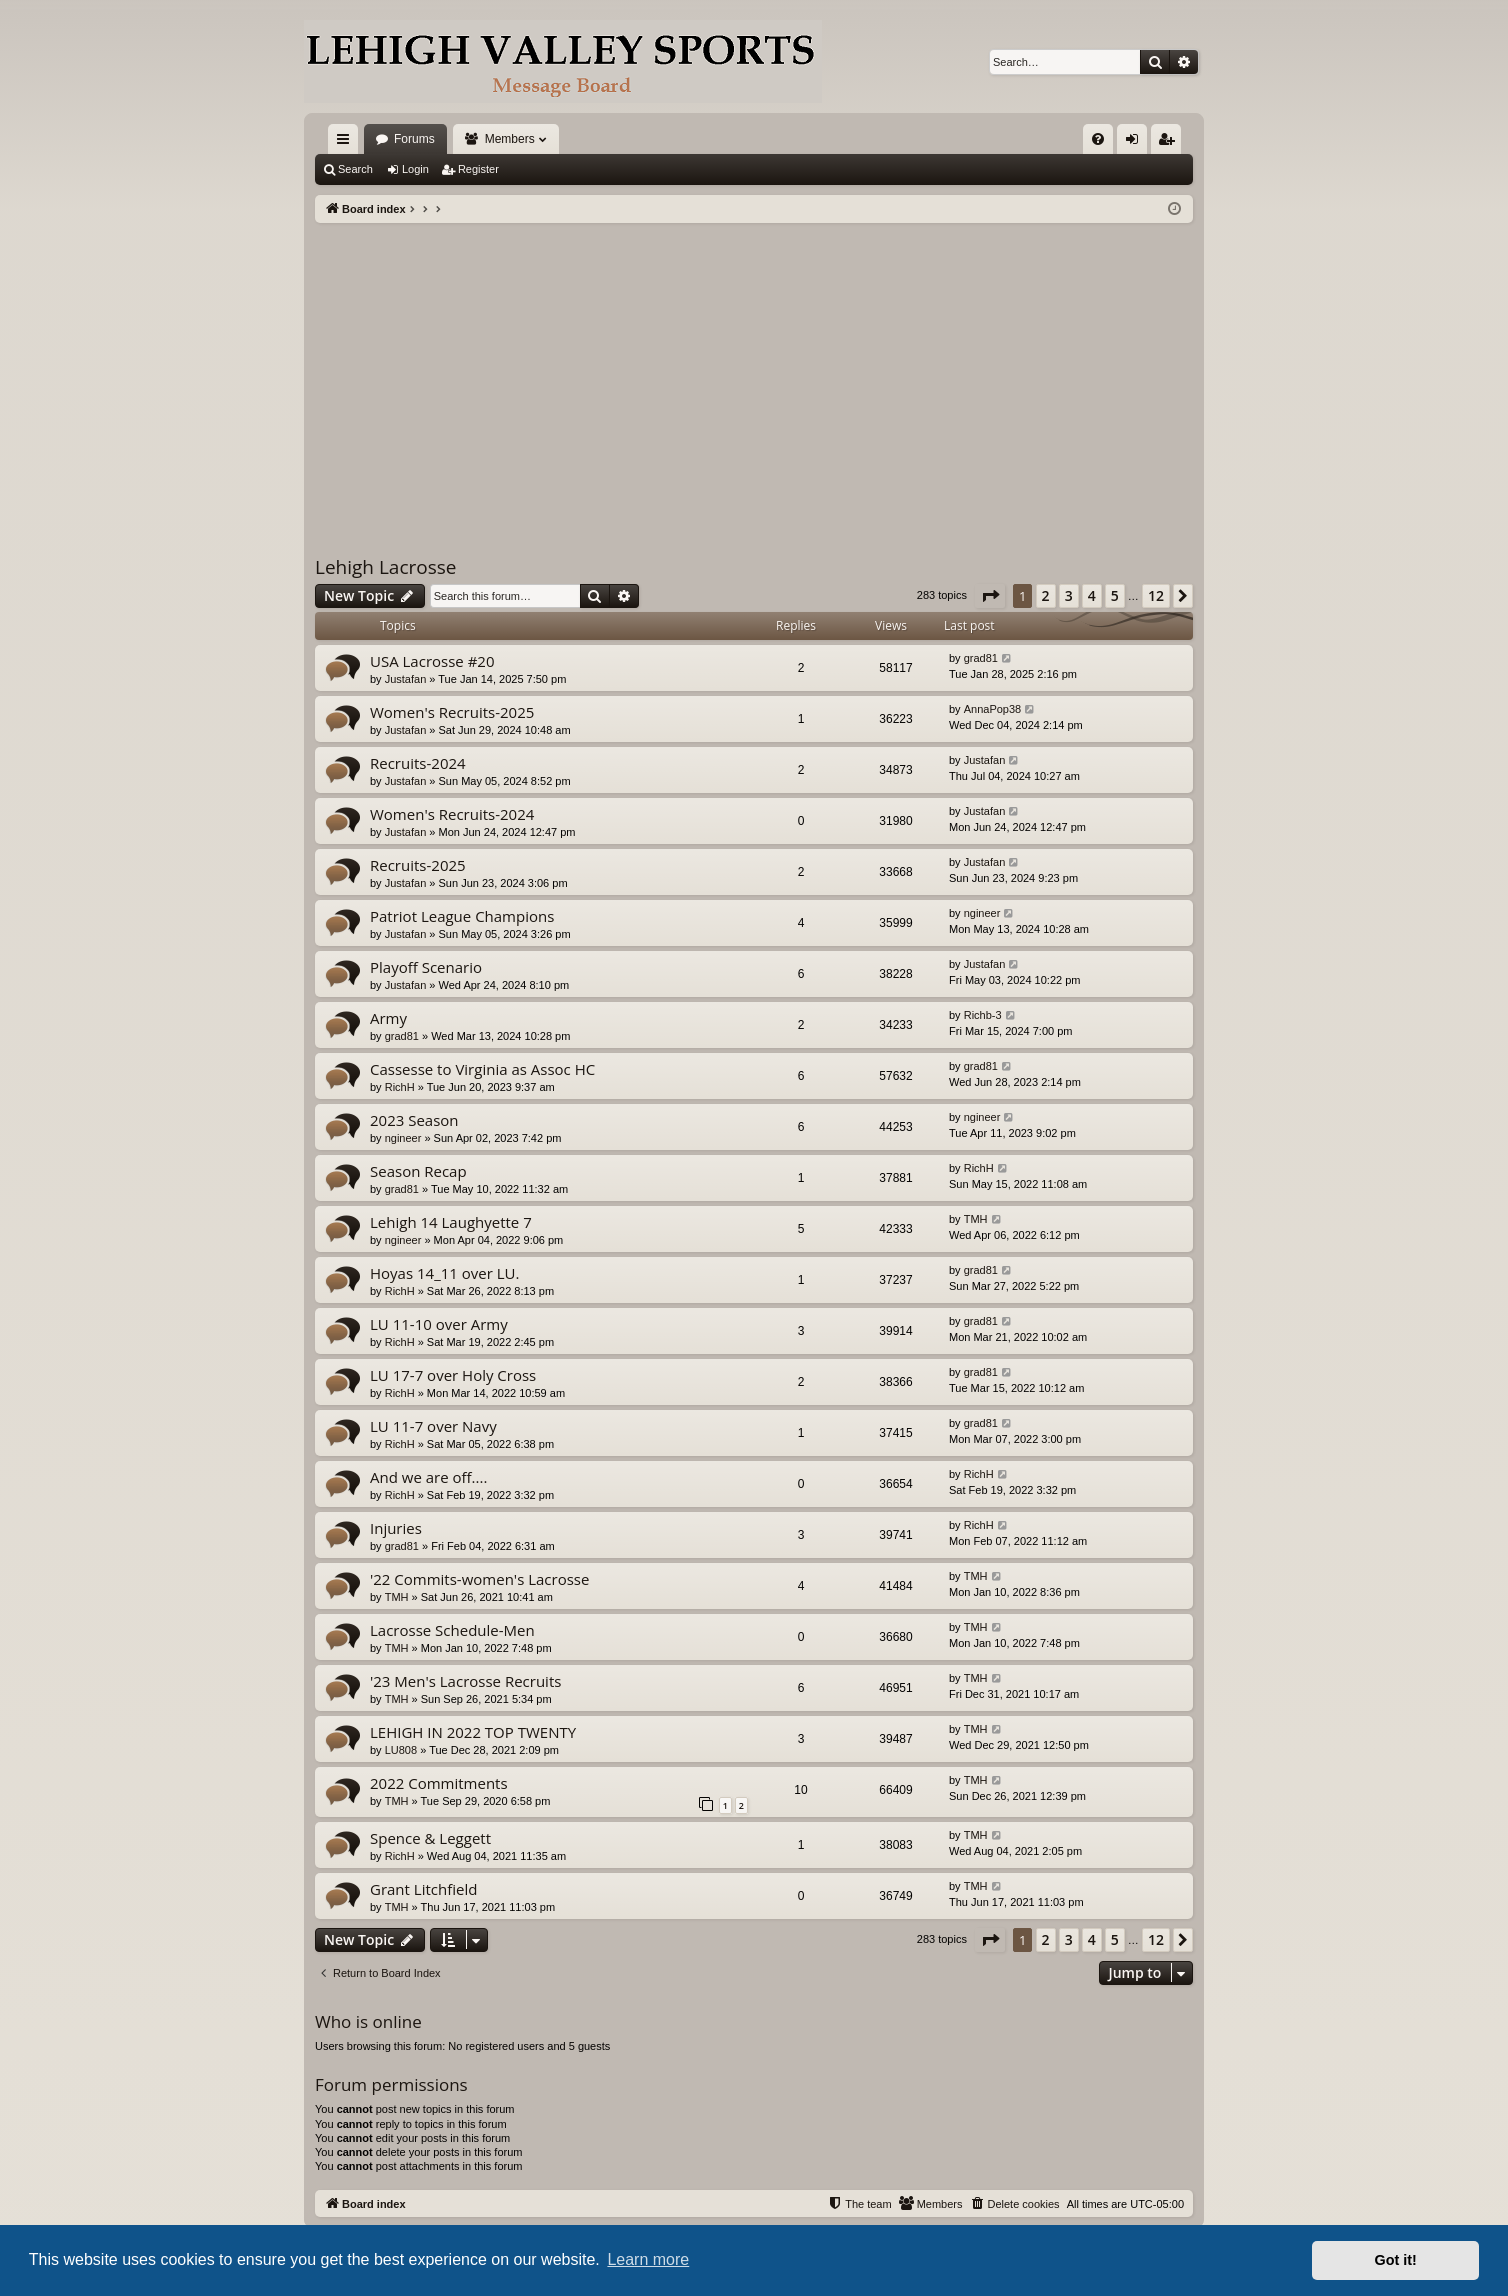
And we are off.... (428, 1477)
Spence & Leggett (430, 1838)
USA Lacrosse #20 (432, 661)
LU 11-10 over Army (439, 1324)
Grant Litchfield (423, 1889)
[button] (990, 596)
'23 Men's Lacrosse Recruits (465, 1681)
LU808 (401, 1750)
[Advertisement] (754, 373)
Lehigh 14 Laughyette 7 (451, 1222)
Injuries (396, 1528)
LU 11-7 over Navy (433, 1426)
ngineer (982, 913)
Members (510, 139)
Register (478, 169)
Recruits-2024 (418, 763)
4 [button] (1092, 595)
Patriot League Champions (462, 916)
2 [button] (1046, 595)
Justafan (406, 679)
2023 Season (414, 1120)
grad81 (981, 658)
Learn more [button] (648, 2259)
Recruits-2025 (418, 865)
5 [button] (1115, 595)
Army (388, 1018)
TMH (976, 1219)
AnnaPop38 (993, 709)
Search (355, 169)
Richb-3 (983, 1015)
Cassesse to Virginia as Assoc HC (482, 1069)
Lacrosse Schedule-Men (452, 1630)
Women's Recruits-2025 (452, 712)
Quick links (347, 143)
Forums (414, 139)
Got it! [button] (1396, 2260)
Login (415, 169)
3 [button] (1069, 595)
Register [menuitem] (1170, 143)
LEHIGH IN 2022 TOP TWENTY (473, 1732)
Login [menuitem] (1136, 143)
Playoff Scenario (426, 967)
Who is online (368, 2021)
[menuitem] (1098, 139)
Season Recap (418, 1171)
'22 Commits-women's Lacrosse (479, 1579)
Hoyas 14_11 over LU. (444, 1273)
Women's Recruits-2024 (452, 814)
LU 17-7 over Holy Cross (453, 1375)
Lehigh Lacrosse (386, 567)
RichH (400, 1087)
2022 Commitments (439, 1783)
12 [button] (1156, 595)
